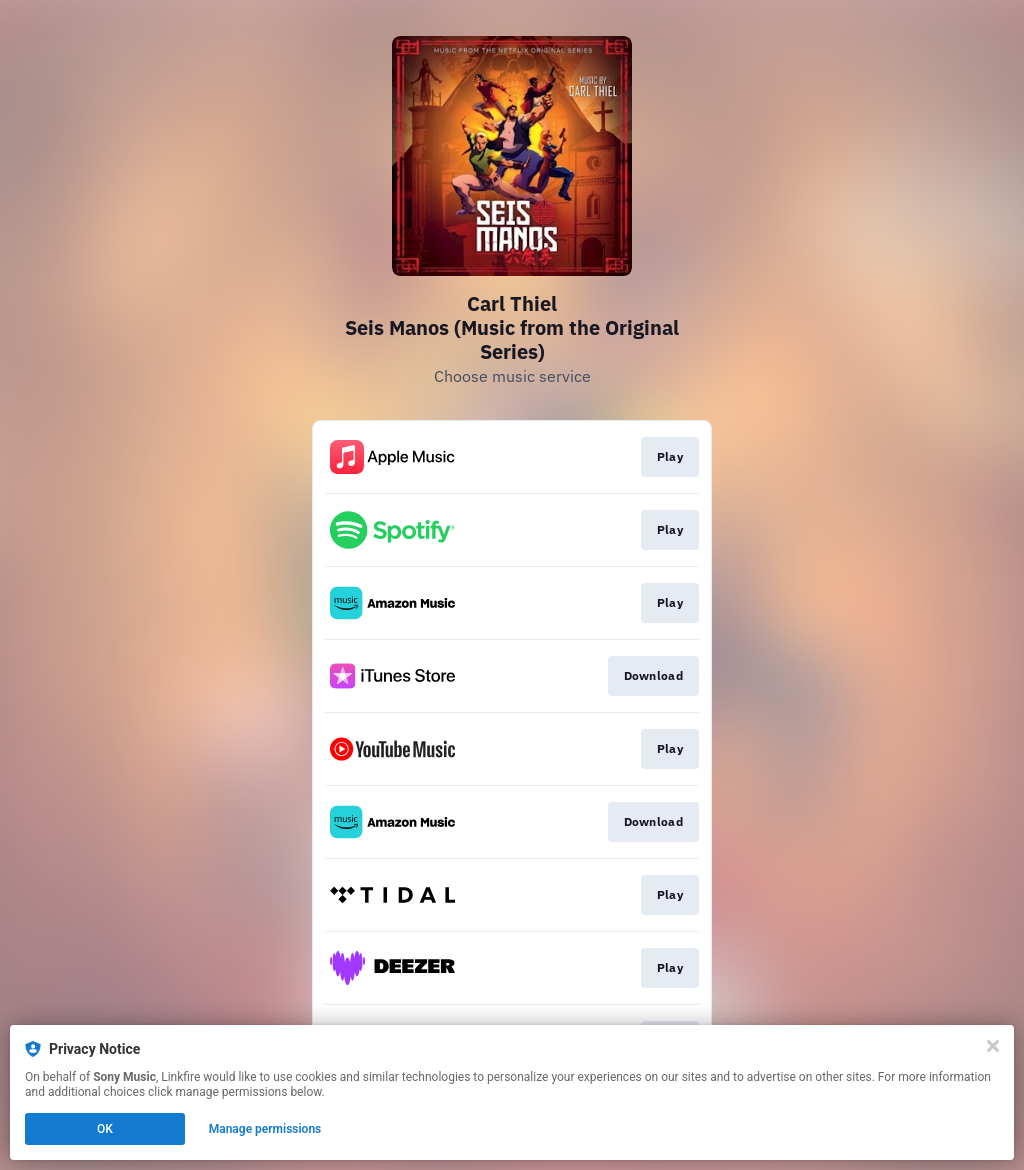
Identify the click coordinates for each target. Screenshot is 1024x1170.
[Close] (993, 1046)
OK (105, 1129)
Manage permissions (265, 1129)
